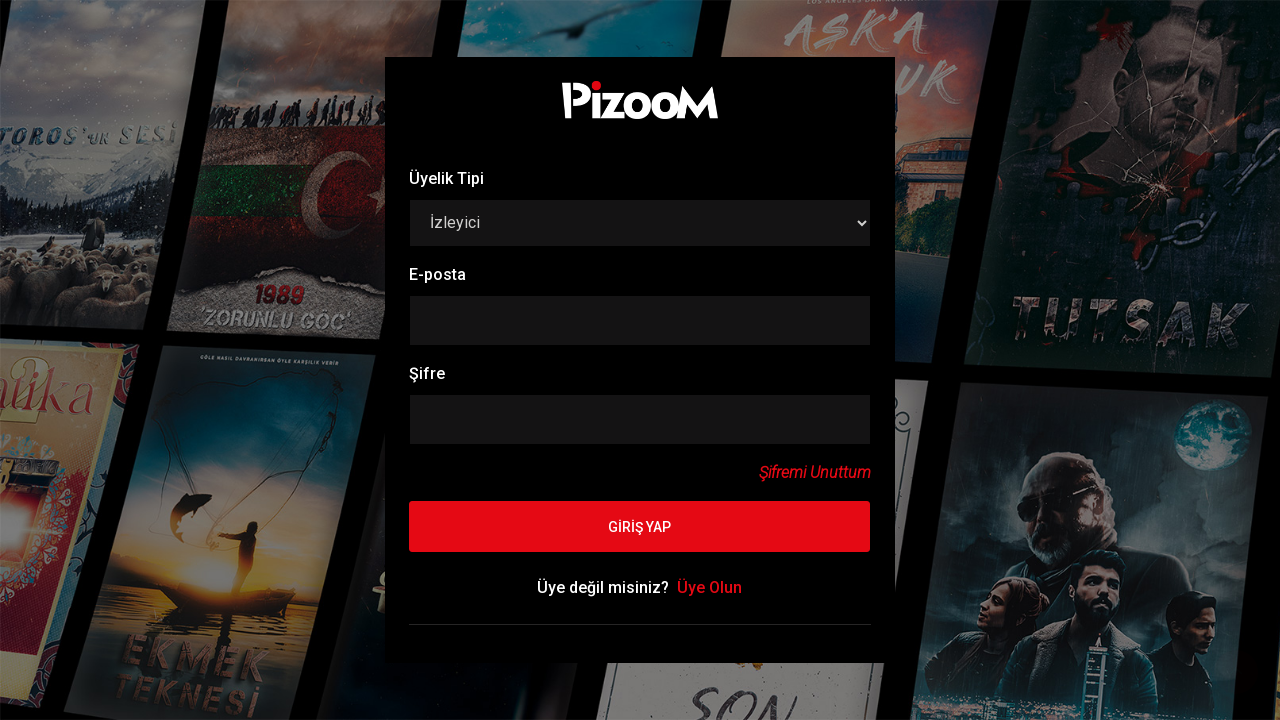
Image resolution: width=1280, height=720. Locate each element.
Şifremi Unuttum (815, 472)
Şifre (427, 373)
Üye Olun (709, 587)
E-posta (437, 274)
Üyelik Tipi (446, 178)
